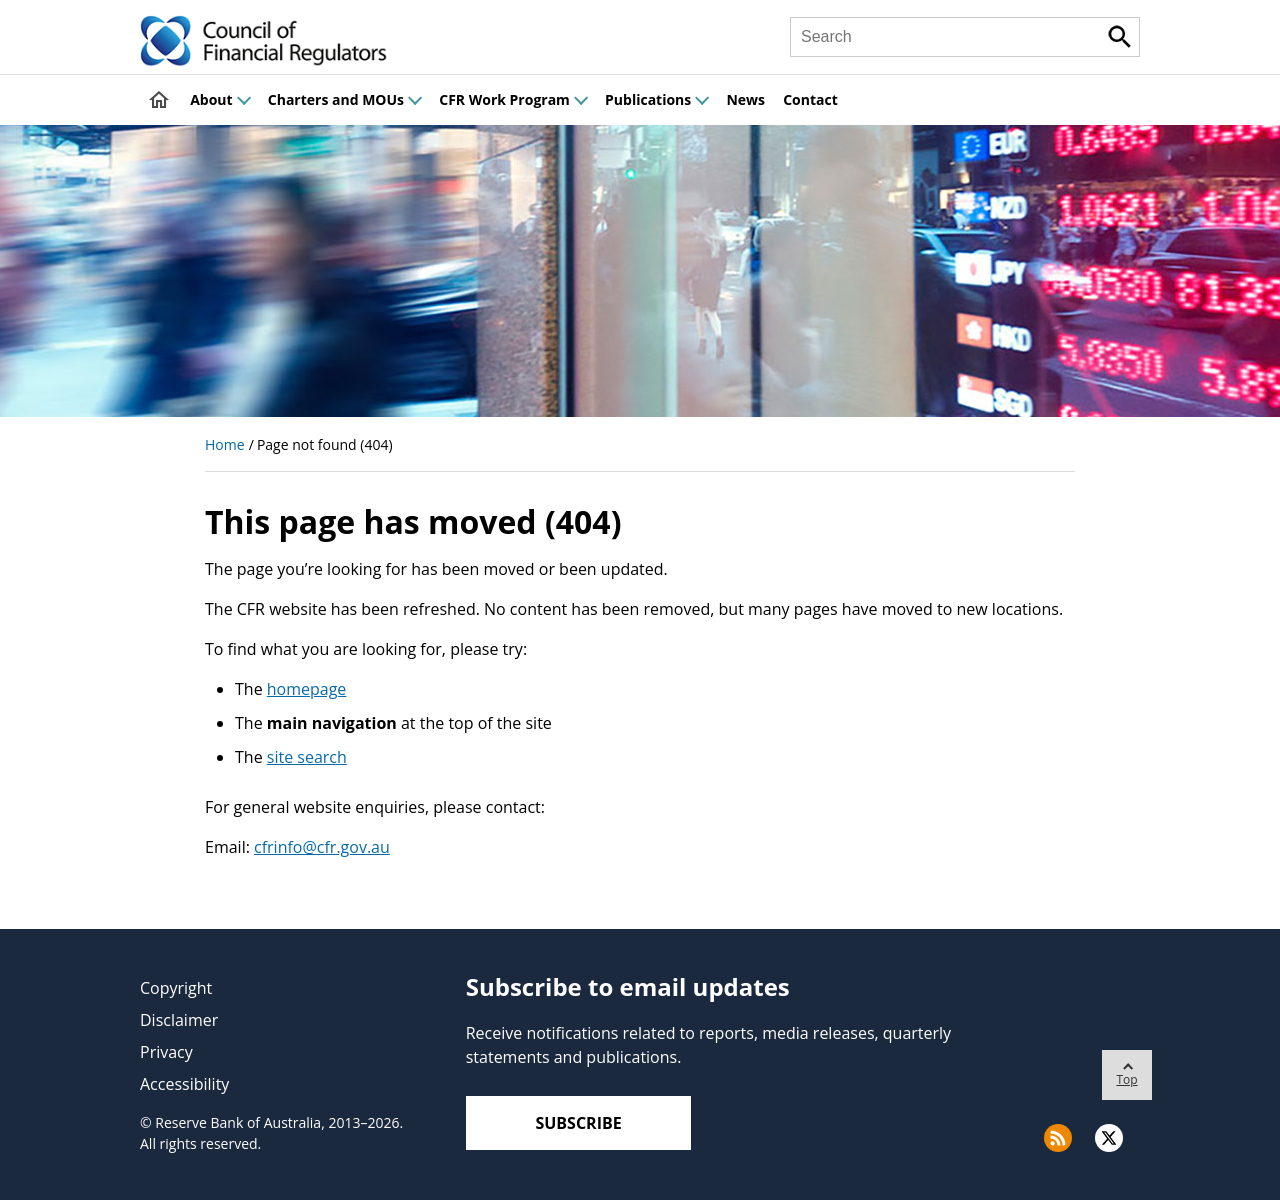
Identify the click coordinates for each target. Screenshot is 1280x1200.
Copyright (176, 988)
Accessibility (184, 1084)
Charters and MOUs (344, 99)
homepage (307, 689)
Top (1127, 1069)
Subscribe (578, 1123)
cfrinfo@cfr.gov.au (322, 847)
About (219, 99)
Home (225, 444)
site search (307, 757)
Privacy (166, 1052)
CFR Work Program (513, 99)
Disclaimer (179, 1020)
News (745, 99)
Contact (810, 99)
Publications (656, 99)
